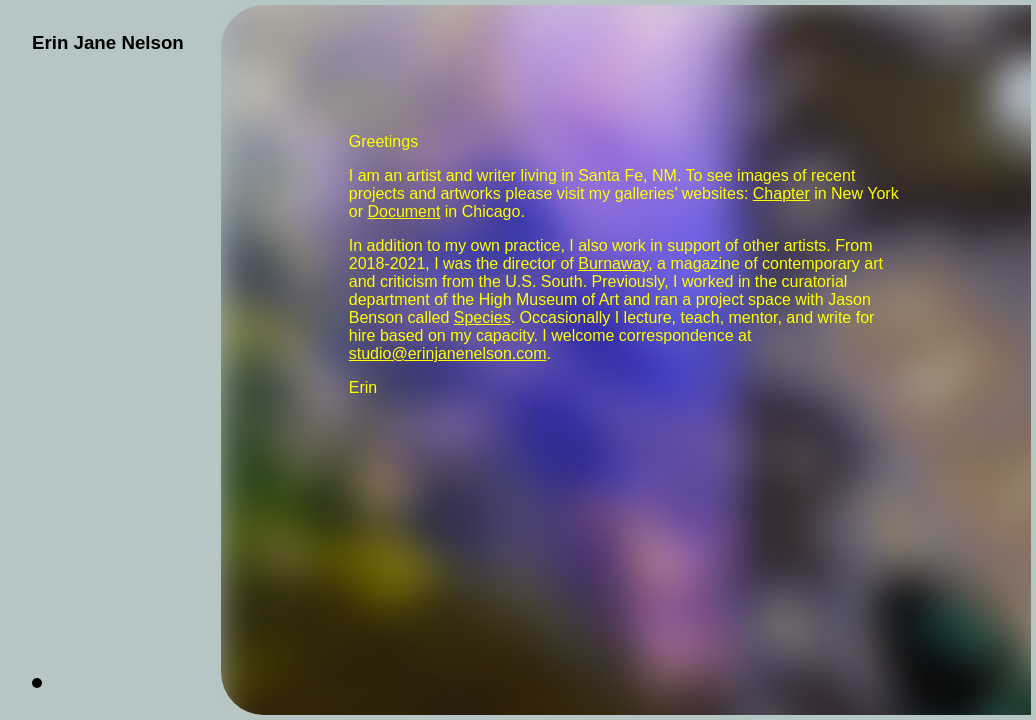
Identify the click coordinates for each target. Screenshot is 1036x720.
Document (403, 211)
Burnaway (613, 263)
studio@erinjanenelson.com (448, 353)
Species (482, 317)
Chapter (781, 193)
